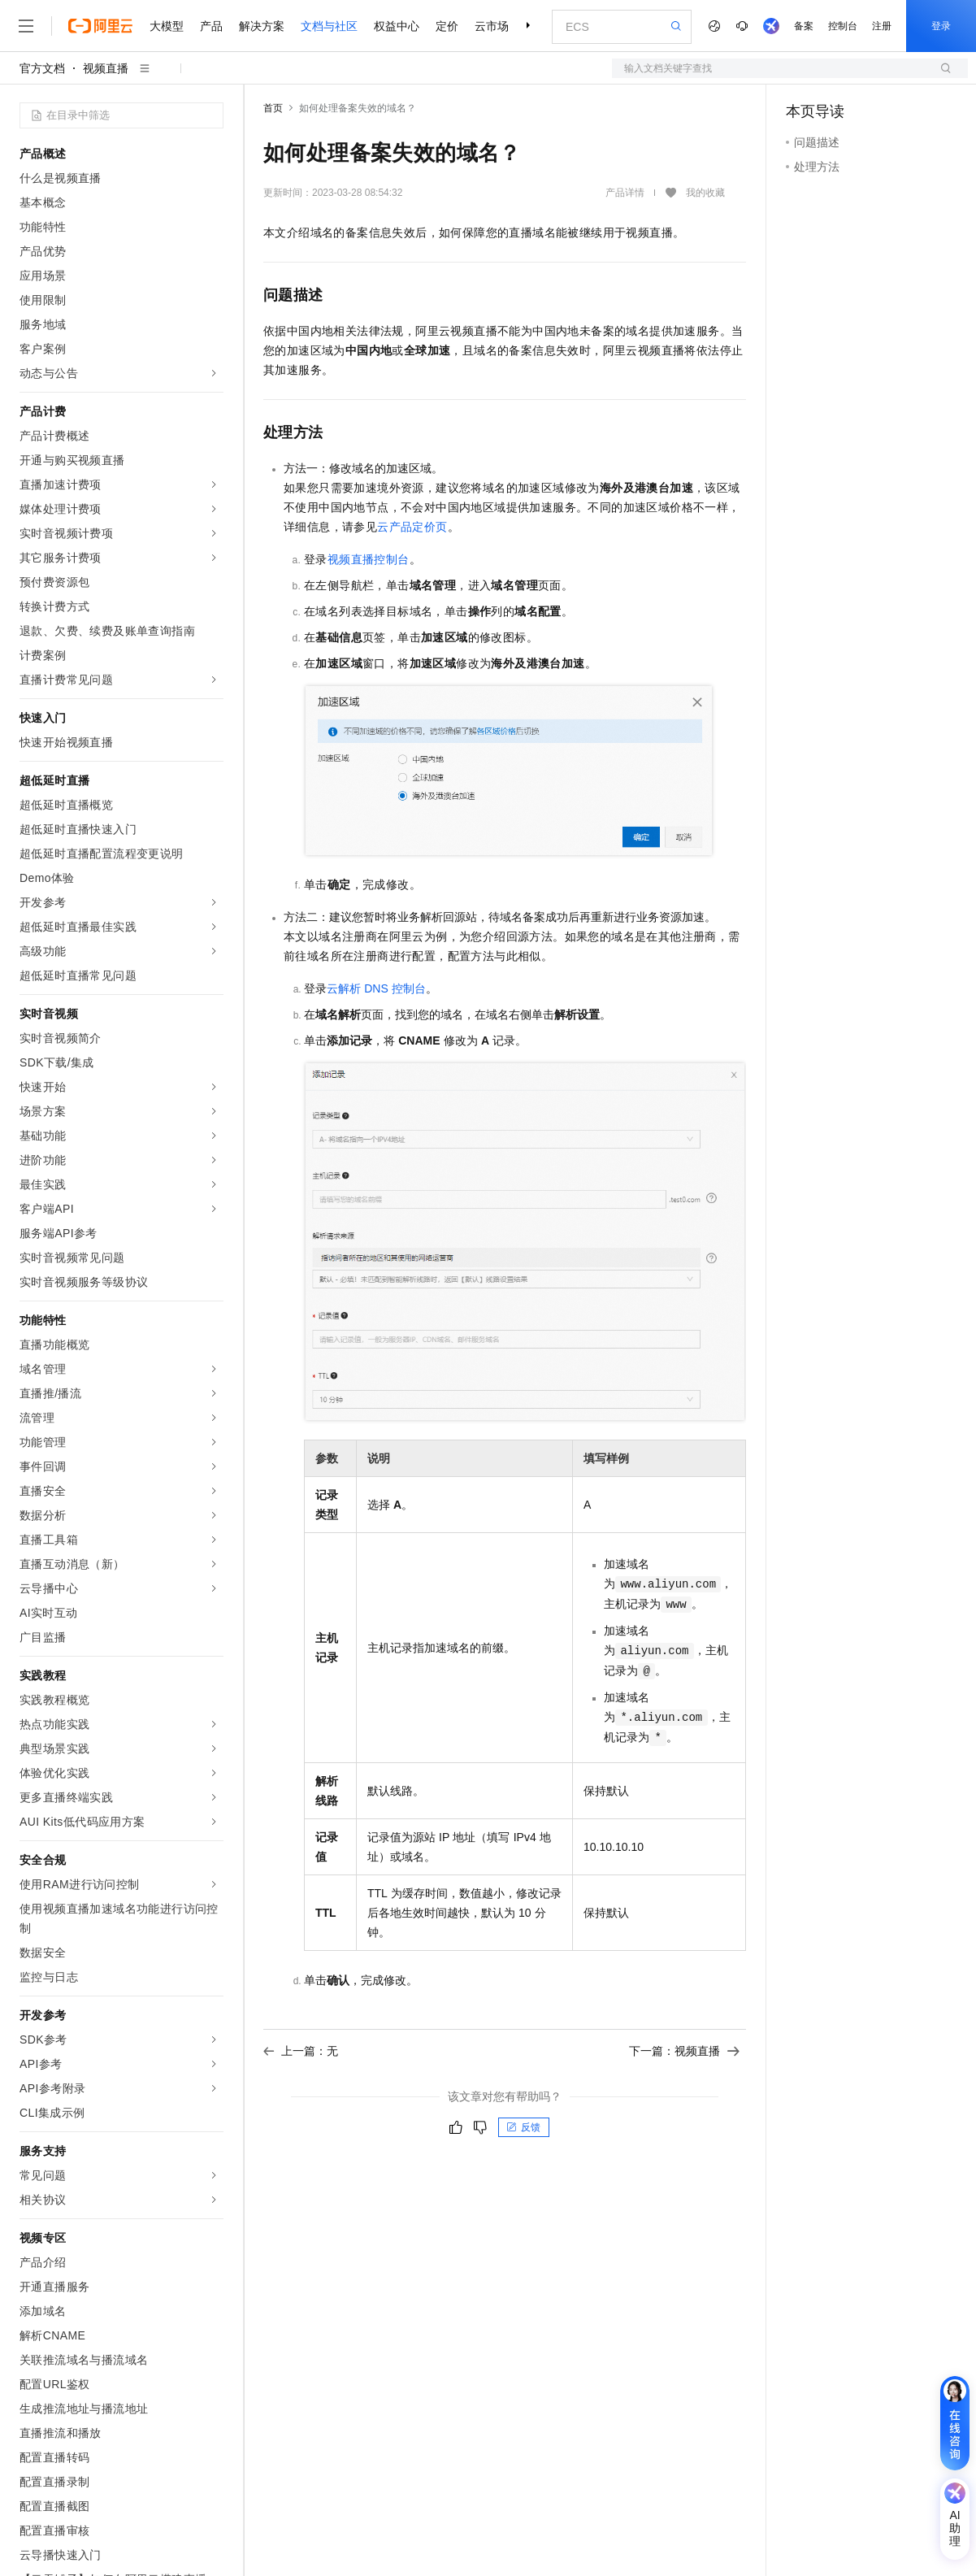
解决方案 (261, 26)
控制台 (842, 26)
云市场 (492, 26)
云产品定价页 (412, 526)
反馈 (523, 2127)
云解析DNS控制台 (376, 988)
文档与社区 (329, 26)
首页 (273, 108)
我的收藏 (705, 193)
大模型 (167, 26)
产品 (211, 26)
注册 (881, 26)
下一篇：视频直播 (684, 2050)
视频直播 (105, 68)
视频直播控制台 (369, 559)
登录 (941, 26)
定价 (447, 26)
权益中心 (396, 26)
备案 (803, 26)
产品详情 (624, 192)
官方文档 (42, 68)
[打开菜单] (26, 26)
